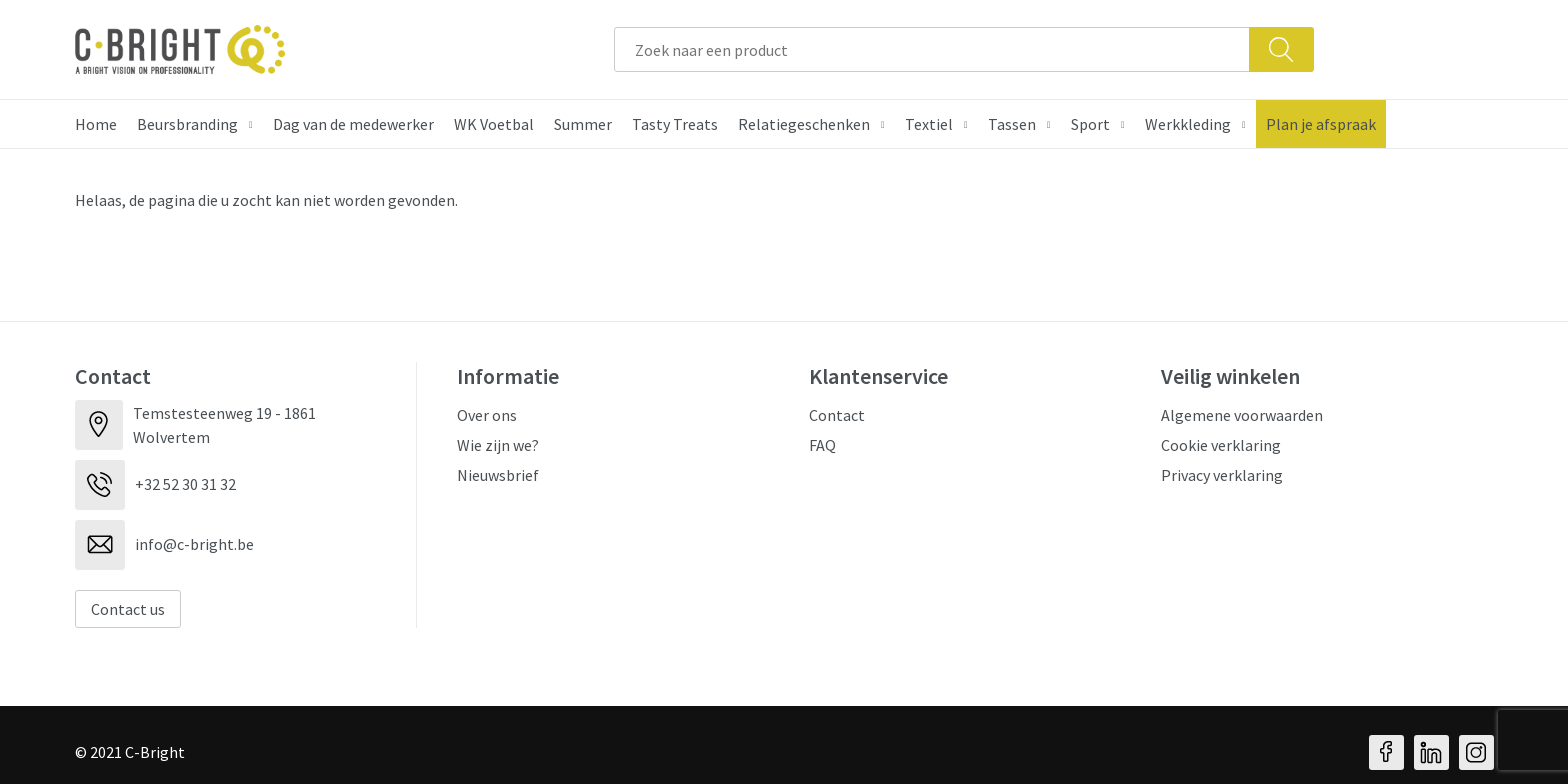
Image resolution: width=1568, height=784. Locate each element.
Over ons (487, 415)
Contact (837, 415)
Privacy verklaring (1222, 475)
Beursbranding (187, 124)
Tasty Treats (675, 124)
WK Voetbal (494, 124)
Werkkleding (1188, 124)
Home (96, 124)
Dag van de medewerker (353, 124)
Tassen (1012, 124)
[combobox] (932, 49)
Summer (583, 124)
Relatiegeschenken (804, 124)
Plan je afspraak (1321, 124)
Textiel (929, 124)
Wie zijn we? (498, 445)
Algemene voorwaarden (1242, 415)
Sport (1090, 124)
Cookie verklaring (1221, 445)
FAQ (822, 445)
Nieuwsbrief (498, 475)
